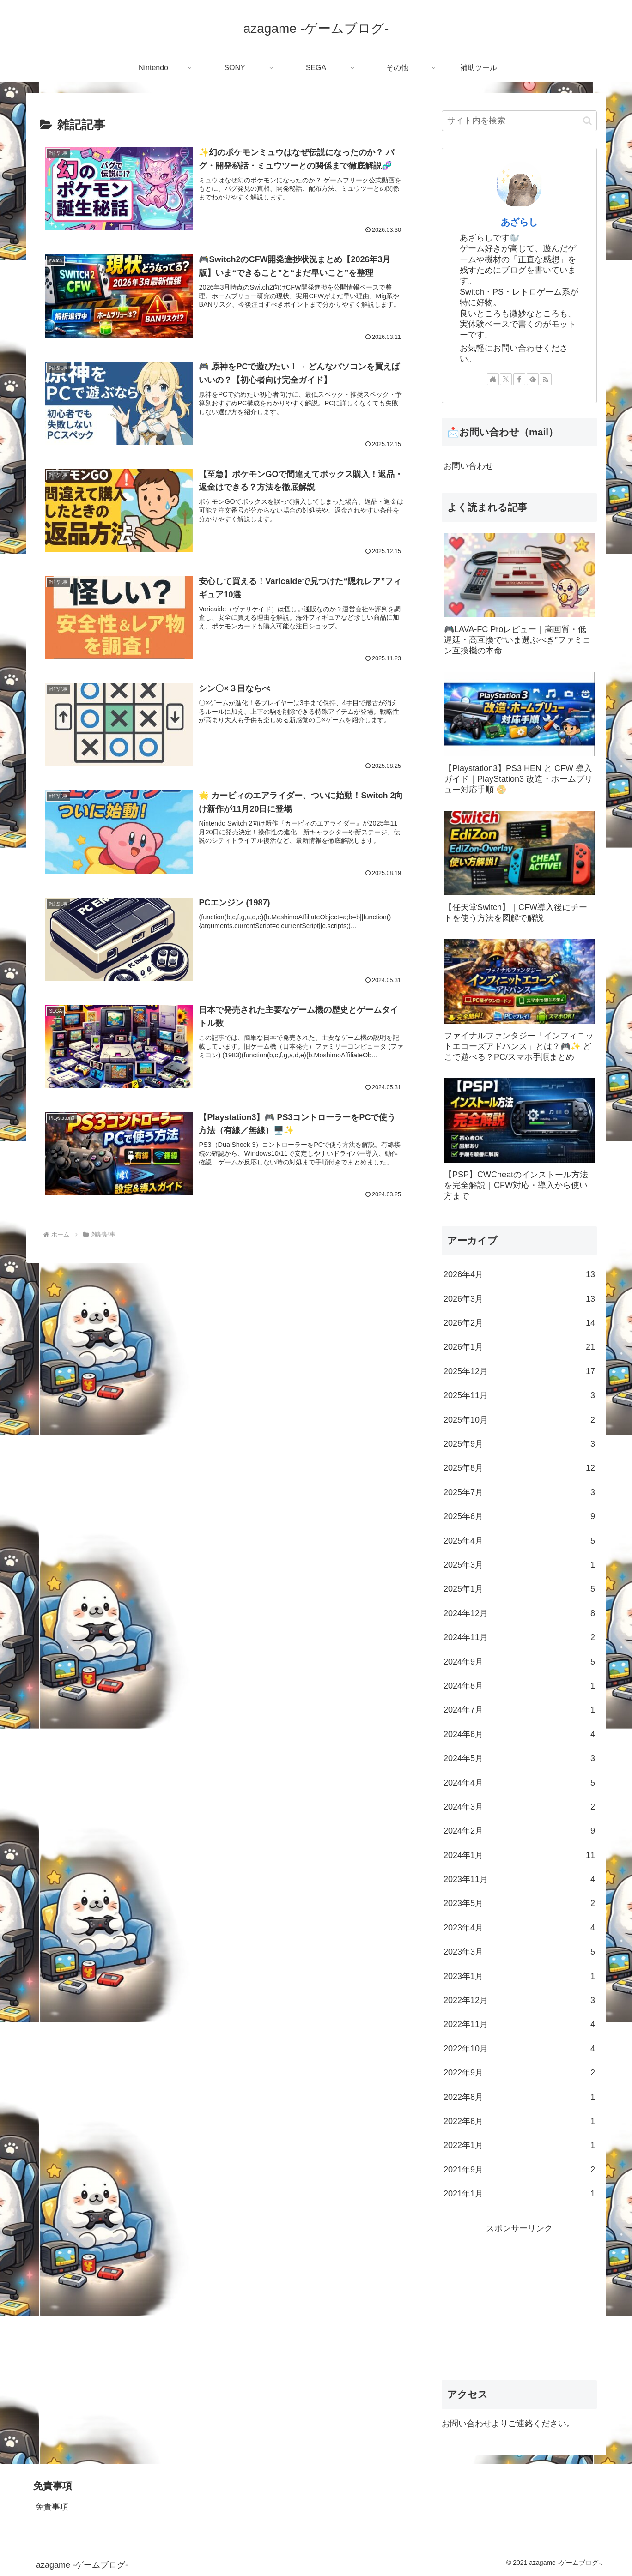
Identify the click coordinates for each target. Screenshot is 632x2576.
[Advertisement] (519, 2300)
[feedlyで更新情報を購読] (533, 379)
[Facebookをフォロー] (519, 379)
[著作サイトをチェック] (493, 379)
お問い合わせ (468, 466)
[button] (587, 120)
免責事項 (51, 2506)
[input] (519, 120)
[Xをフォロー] (506, 379)
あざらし (519, 222)
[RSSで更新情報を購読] (546, 379)
